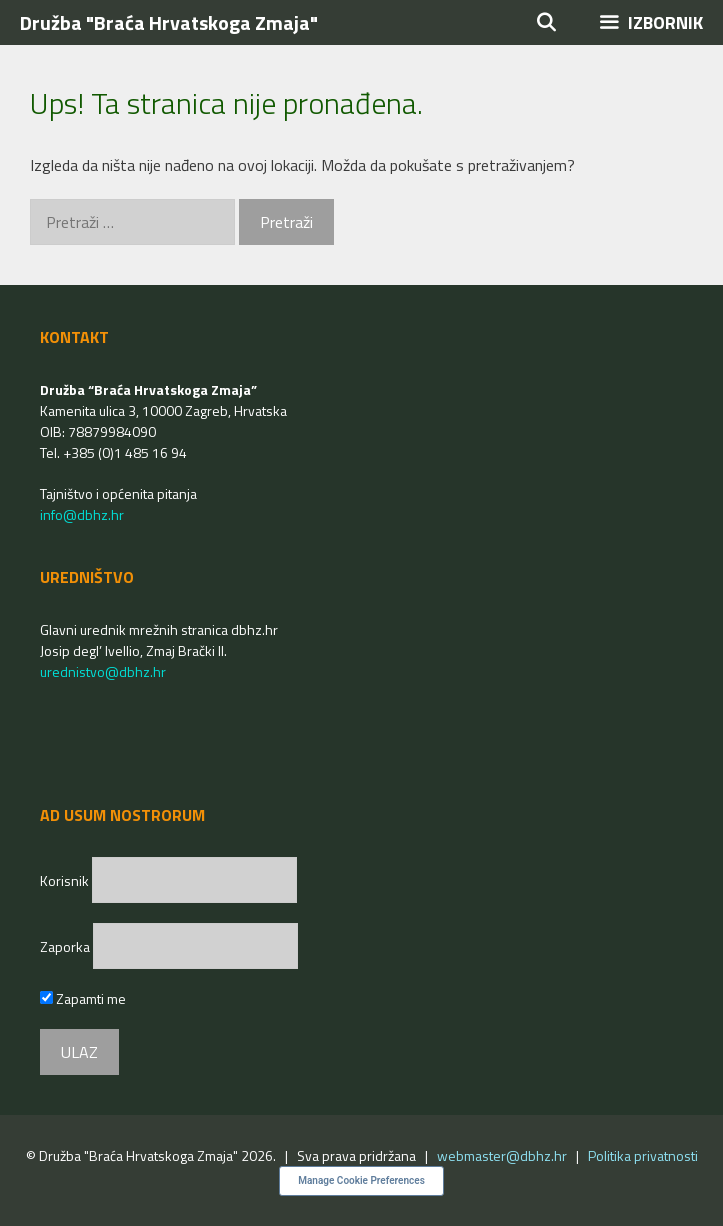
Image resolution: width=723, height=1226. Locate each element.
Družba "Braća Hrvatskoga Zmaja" (169, 22)
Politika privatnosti (643, 1155)
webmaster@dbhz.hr (502, 1155)
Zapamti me (83, 998)
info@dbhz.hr (82, 514)
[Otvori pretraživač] (546, 22)
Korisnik (66, 880)
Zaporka (66, 946)
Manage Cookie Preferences (361, 1180)
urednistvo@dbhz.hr (103, 671)
